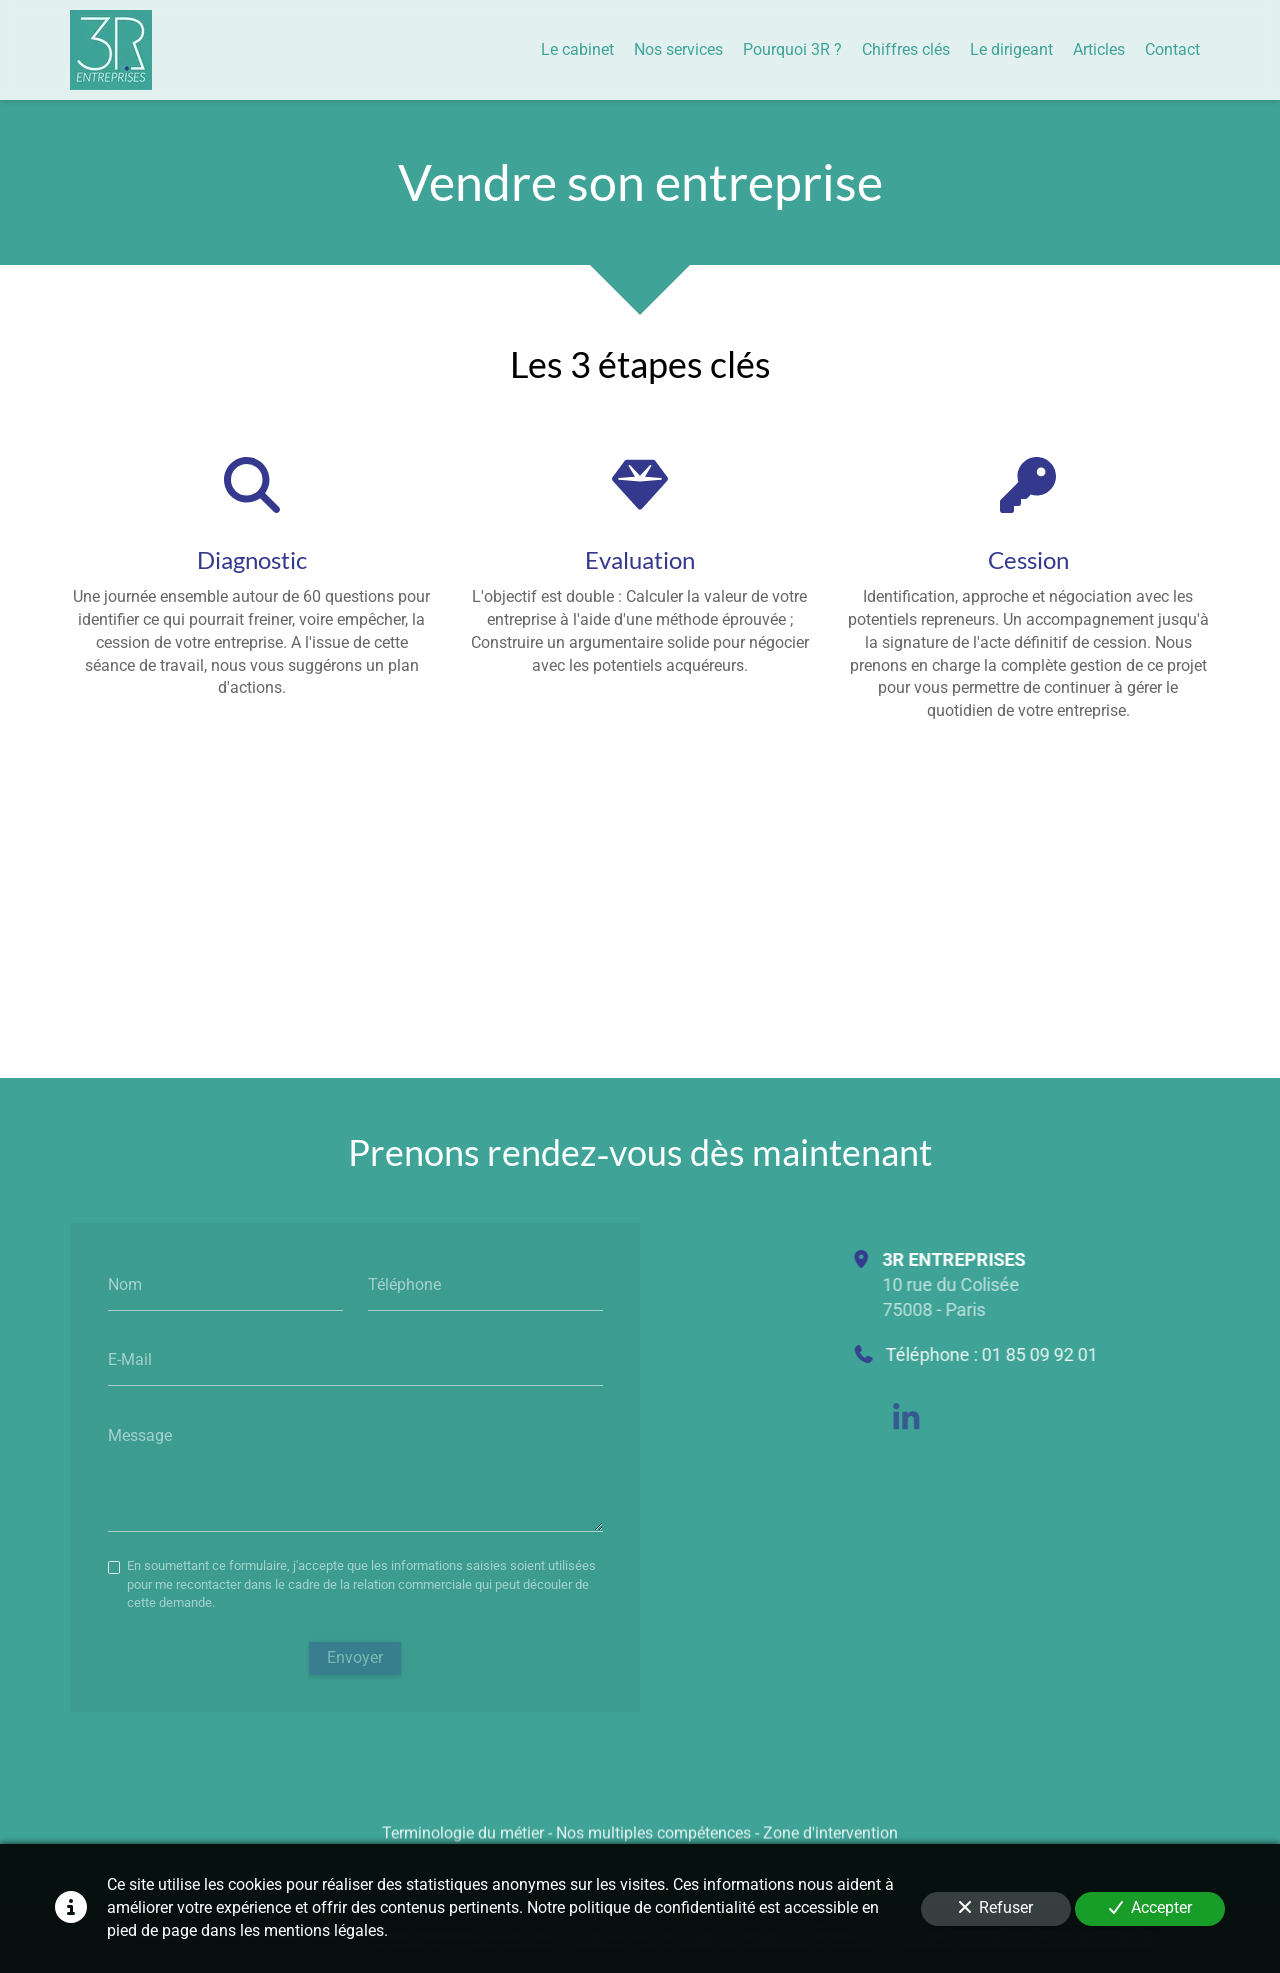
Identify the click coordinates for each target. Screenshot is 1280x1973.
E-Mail (130, 1359)
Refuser (996, 1907)
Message (140, 1435)
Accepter (1150, 1907)
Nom (125, 1284)
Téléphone (404, 1284)
